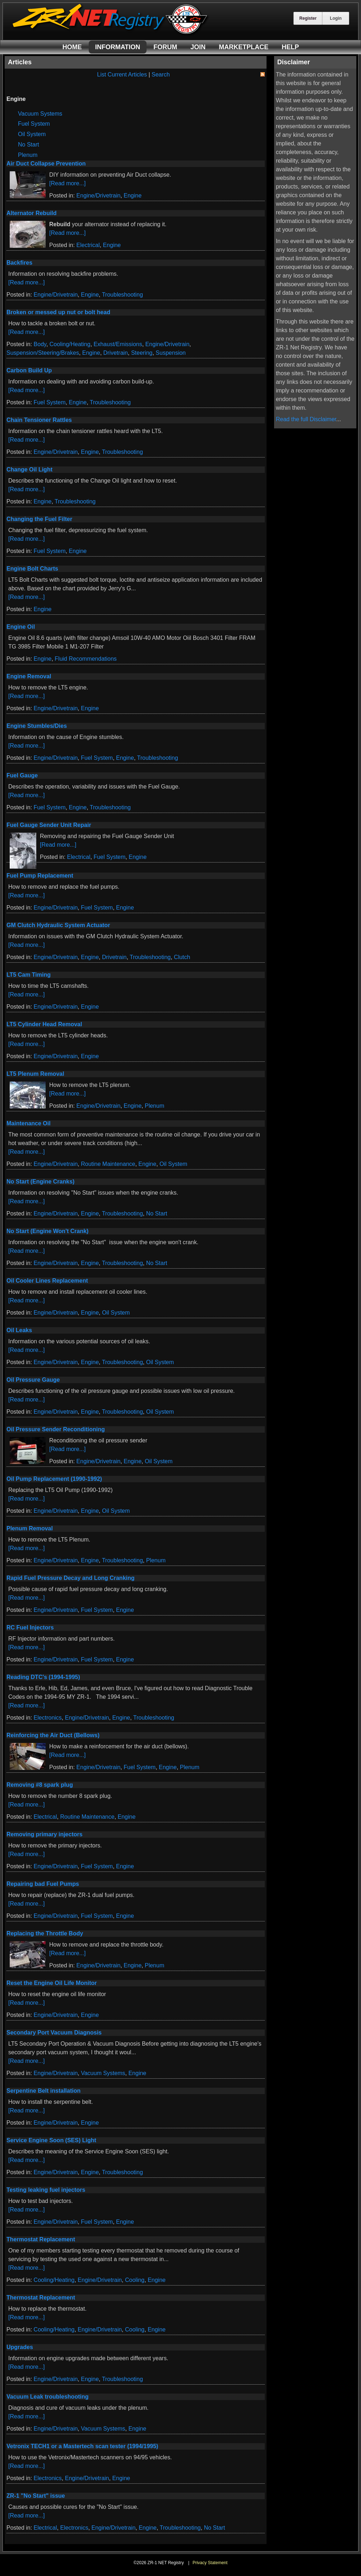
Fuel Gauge (22, 775)
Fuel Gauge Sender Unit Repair (48, 825)
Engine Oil (20, 627)
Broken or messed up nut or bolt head (58, 312)
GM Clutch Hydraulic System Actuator (58, 925)
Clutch (182, 957)
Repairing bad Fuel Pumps (42, 1884)
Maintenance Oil (28, 1123)
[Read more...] (67, 183)
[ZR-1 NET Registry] (110, 34)
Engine (133, 195)
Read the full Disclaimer (306, 419)
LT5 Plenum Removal (35, 1074)
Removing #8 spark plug (39, 1785)
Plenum (27, 155)
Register (307, 18)
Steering (142, 353)
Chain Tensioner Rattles (39, 420)
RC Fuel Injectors (30, 1627)
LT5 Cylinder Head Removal (44, 1024)
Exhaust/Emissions (118, 344)
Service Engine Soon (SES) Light (51, 2140)
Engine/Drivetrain (99, 195)
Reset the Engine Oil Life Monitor (51, 1983)
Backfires (19, 263)
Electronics (48, 1718)
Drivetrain (115, 353)
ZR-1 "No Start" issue (35, 2496)
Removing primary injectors (44, 1834)
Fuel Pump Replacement (39, 876)
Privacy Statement (210, 2562)
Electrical (88, 245)
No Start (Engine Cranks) (40, 1181)
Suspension (171, 353)
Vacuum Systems (40, 114)
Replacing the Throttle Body (44, 1933)
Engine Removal (28, 676)
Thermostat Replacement (40, 2239)
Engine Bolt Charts (32, 569)
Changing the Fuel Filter (39, 519)
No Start (28, 144)
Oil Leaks (19, 1330)
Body (40, 344)
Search (161, 74)
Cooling (134, 2280)
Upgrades (19, 2347)
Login (336, 18)
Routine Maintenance (108, 1164)
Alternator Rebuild (31, 213)
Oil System (32, 134)
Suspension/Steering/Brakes (42, 353)
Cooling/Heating (70, 344)
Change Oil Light (29, 469)
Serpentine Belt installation (43, 2091)
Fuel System (34, 124)
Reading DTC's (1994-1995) (43, 1677)
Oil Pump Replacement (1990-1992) (54, 1479)
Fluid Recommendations (86, 659)
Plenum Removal (29, 1528)
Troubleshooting (122, 295)
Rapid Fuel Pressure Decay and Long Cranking (70, 1578)
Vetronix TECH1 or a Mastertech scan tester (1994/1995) (82, 2446)
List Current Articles (122, 74)
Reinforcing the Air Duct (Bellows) (52, 1735)
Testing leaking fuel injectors (45, 2190)
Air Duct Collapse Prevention (46, 164)
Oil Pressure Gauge (33, 1380)
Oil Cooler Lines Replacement (47, 1281)
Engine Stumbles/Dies (36, 726)
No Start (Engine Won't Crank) (47, 1231)
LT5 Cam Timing (28, 975)
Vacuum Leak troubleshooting (47, 2397)
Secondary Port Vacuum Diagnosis (54, 2032)
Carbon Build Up (29, 370)
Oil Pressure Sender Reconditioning (55, 1429)
